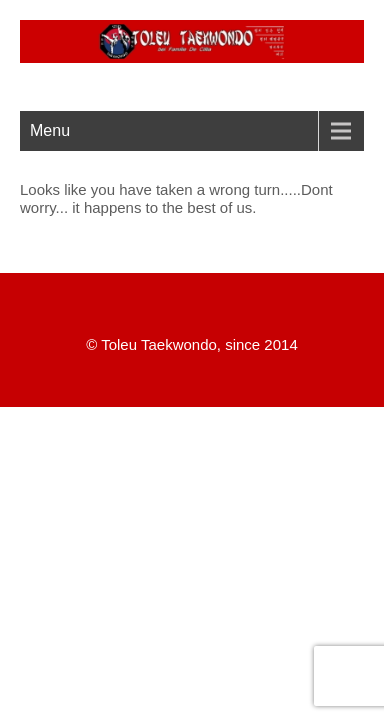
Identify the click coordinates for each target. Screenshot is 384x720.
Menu (50, 130)
